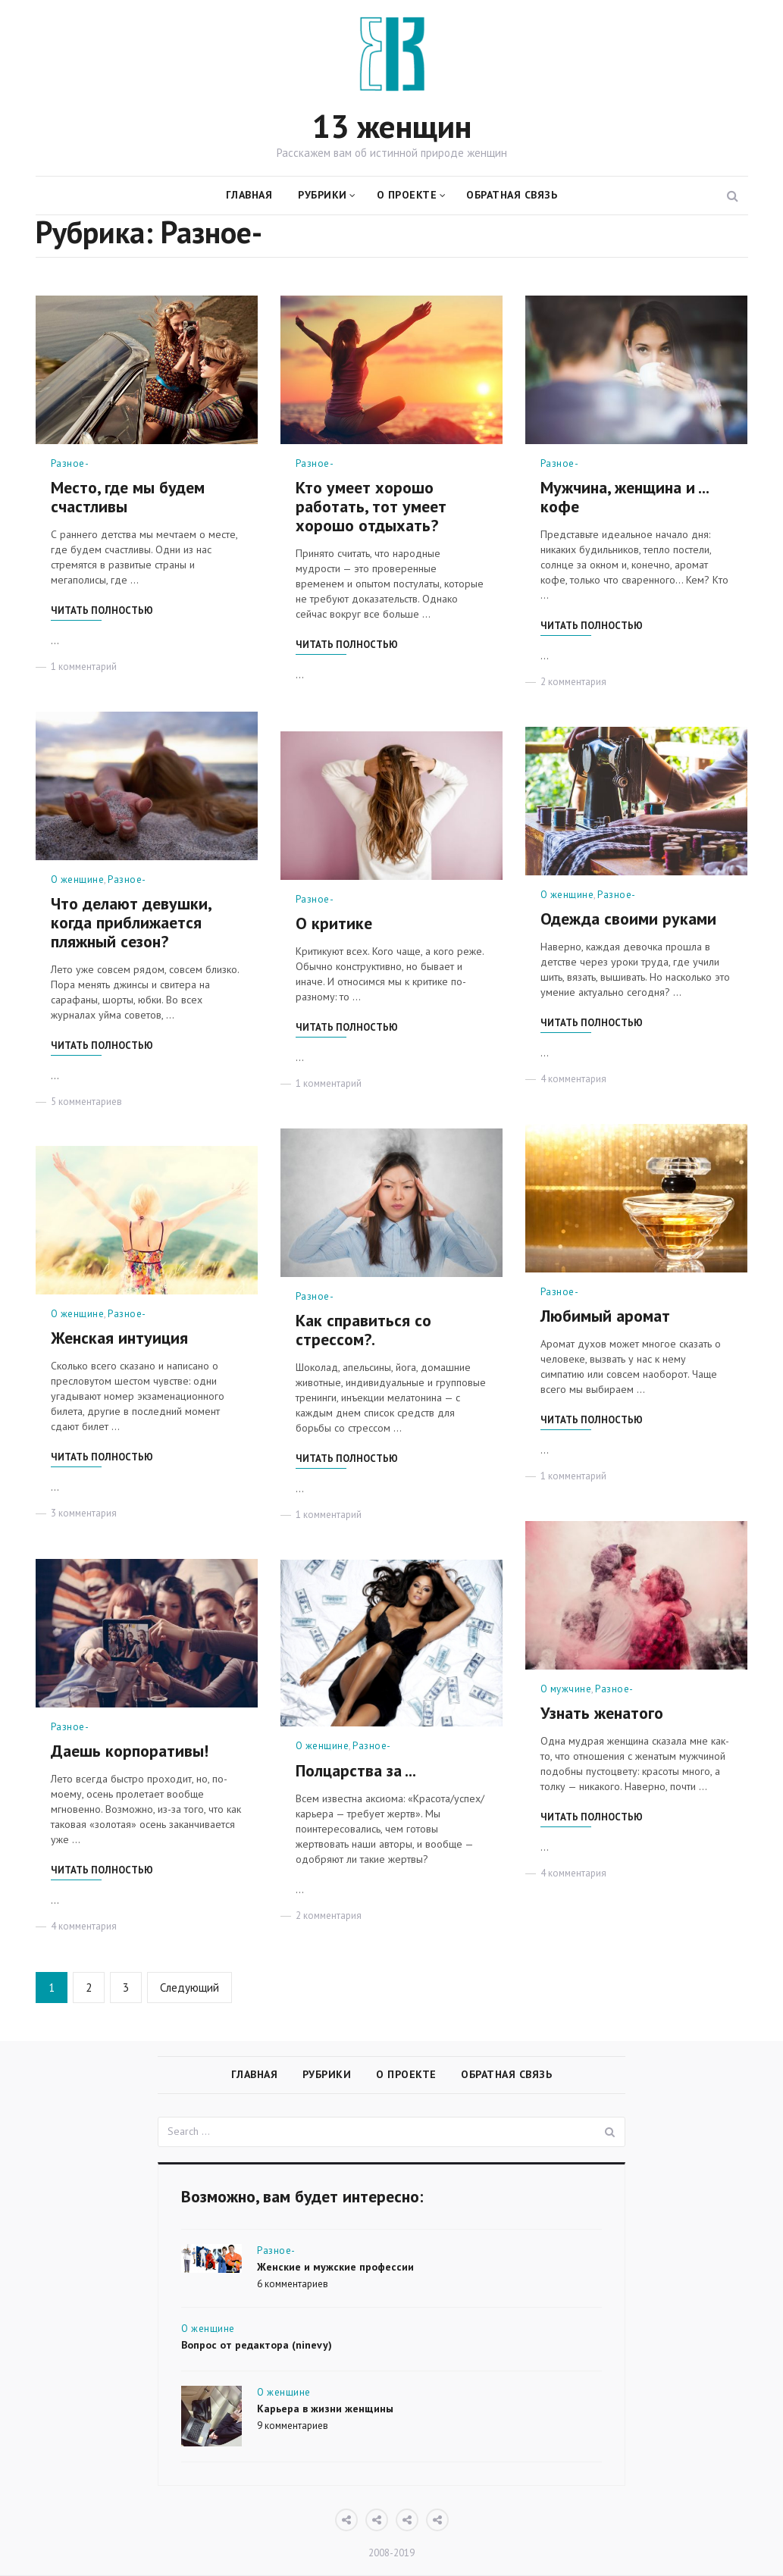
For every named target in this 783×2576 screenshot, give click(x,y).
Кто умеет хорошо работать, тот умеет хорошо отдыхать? (371, 505)
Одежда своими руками (628, 917)
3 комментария (84, 1512)
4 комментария (573, 1078)
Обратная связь (511, 194)
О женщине (78, 878)
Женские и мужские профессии (335, 2267)
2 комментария (573, 680)
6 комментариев (292, 2283)
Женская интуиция (119, 1336)
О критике (334, 922)
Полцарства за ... (356, 1768)
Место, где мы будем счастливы (128, 496)
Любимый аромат (605, 1315)
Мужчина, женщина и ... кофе (624, 496)
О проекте (407, 194)
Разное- (70, 461)
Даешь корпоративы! (129, 1750)
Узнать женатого (601, 1712)
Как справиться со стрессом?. (363, 1329)
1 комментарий (84, 665)
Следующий (189, 1986)
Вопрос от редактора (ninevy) (256, 2345)
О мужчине (566, 1687)
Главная (249, 194)
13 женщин (391, 125)
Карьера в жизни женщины (325, 2409)
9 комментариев (292, 2426)
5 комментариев (86, 1100)
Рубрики (322, 194)
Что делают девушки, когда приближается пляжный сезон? (131, 921)
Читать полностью (102, 609)
